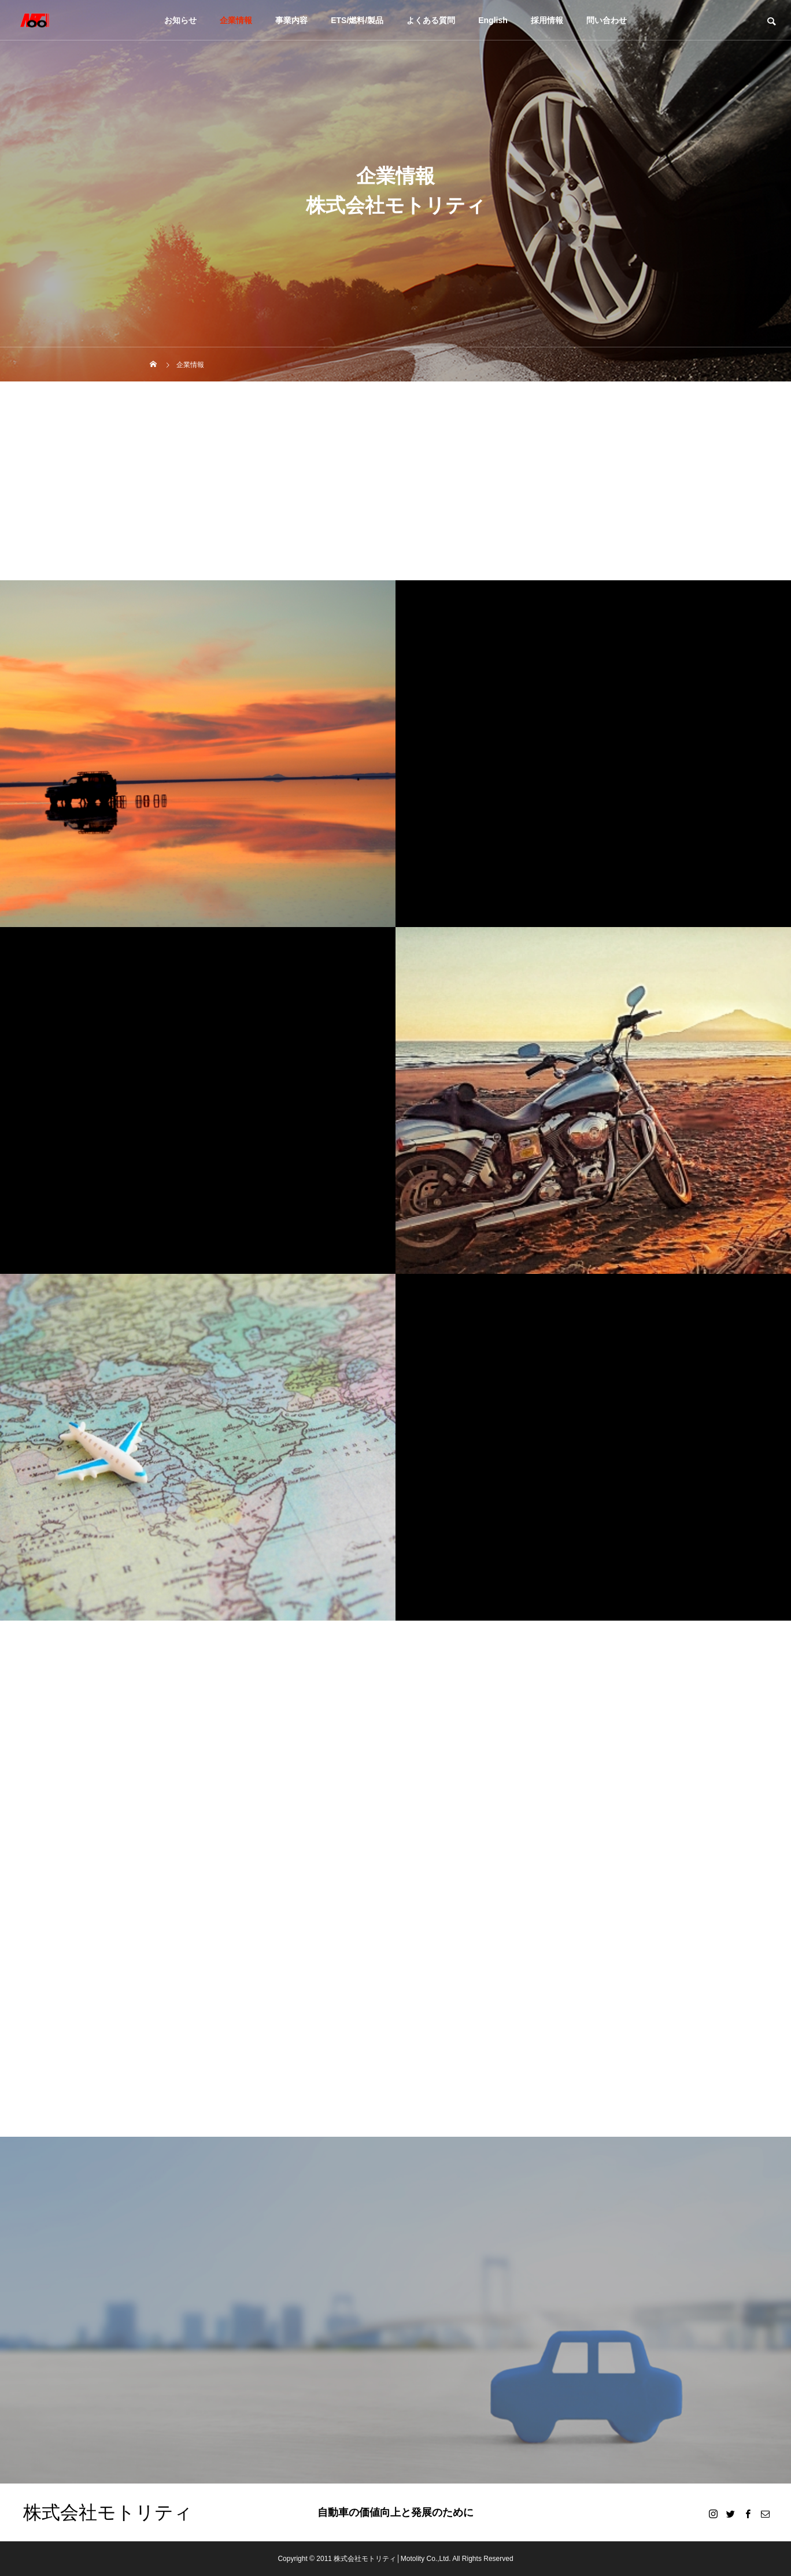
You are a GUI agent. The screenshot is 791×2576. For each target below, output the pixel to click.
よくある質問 (430, 20)
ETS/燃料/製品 (357, 20)
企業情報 (236, 20)
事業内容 (291, 20)
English (493, 20)
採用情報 (547, 20)
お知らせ (180, 20)
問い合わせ (606, 20)
